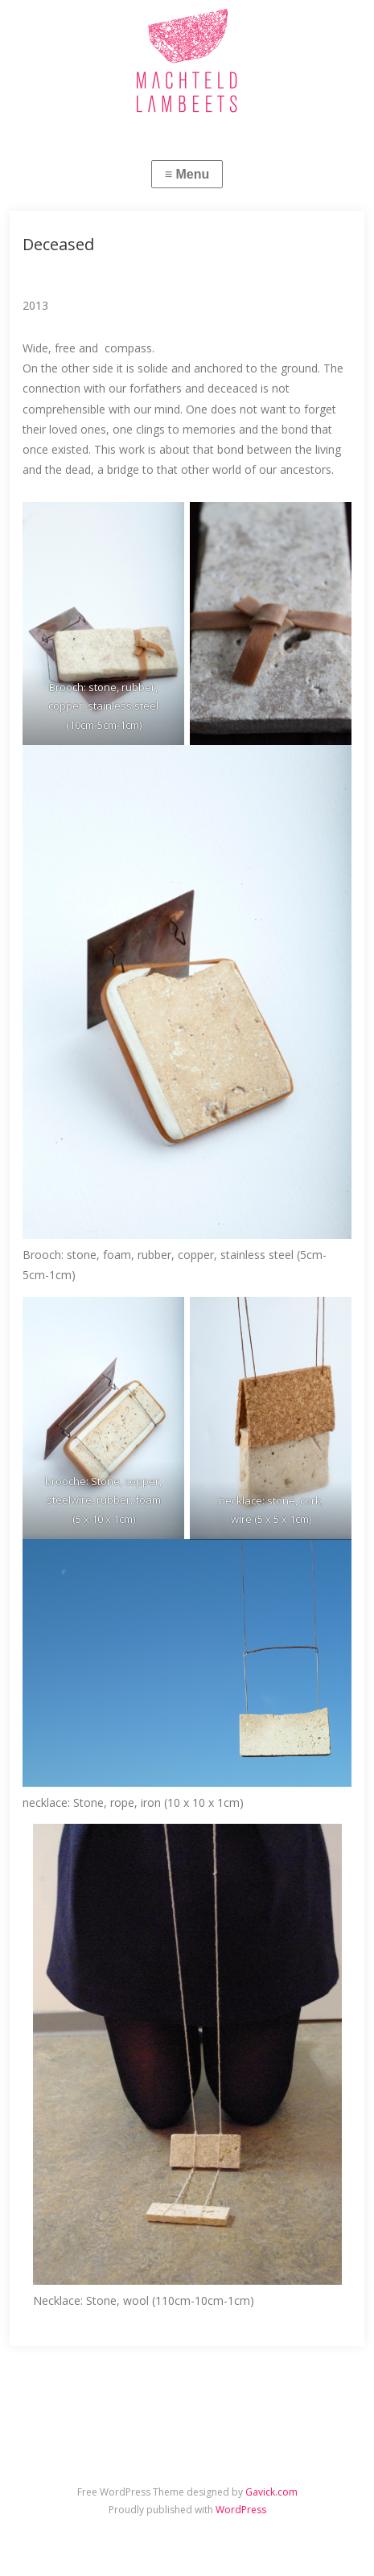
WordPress (241, 2509)
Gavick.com (271, 2492)
